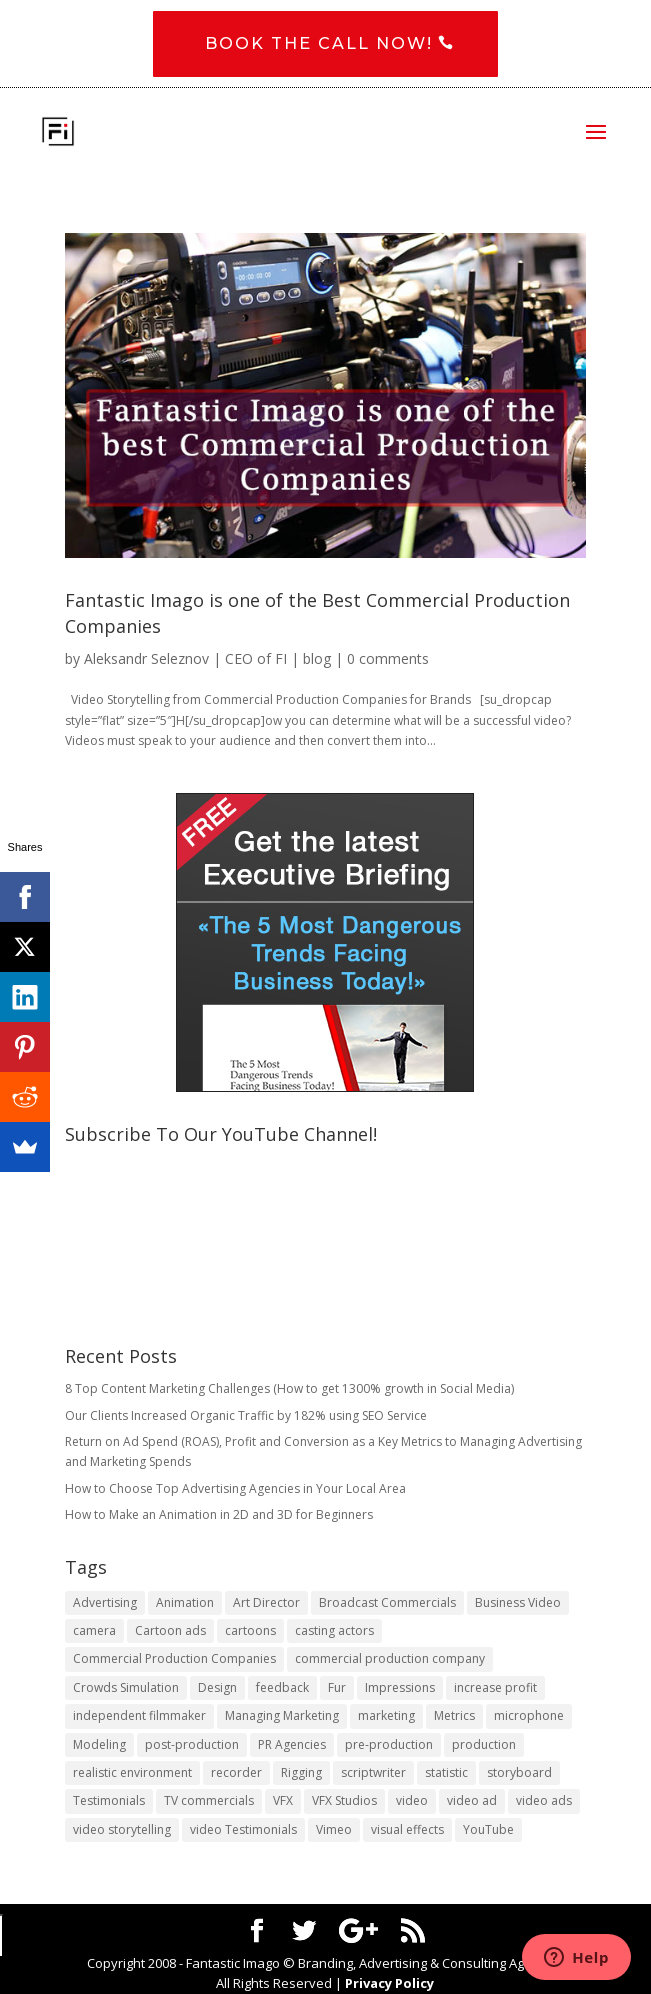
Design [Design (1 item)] (217, 1687)
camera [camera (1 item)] (94, 1631)
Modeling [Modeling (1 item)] (99, 1744)
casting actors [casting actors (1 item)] (334, 1631)
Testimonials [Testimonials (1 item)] (109, 1801)
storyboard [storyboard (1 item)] (519, 1773)
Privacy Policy (389, 1984)
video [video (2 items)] (412, 1801)
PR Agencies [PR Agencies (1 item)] (292, 1744)
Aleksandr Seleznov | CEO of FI (185, 658)
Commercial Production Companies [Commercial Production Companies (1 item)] (174, 1659)
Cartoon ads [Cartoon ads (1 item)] (170, 1631)
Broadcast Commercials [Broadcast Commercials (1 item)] (387, 1602)
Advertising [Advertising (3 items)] (105, 1602)
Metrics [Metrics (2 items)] (454, 1716)
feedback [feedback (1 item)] (282, 1687)
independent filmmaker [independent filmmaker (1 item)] (139, 1716)
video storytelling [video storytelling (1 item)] (122, 1829)
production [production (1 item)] (484, 1744)
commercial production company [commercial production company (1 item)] (390, 1659)
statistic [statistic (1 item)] (446, 1773)
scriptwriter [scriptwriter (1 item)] (373, 1773)
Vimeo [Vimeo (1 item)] (334, 1829)
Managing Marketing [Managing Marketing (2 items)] (282, 1716)
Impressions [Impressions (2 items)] (400, 1687)
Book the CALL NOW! (319, 44)
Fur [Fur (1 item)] (337, 1687)
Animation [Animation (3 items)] (185, 1602)
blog (317, 658)
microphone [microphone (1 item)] (529, 1716)
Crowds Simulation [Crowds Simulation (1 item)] (126, 1687)
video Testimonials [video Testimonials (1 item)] (243, 1829)
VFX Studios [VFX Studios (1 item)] (344, 1801)
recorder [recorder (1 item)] (236, 1773)
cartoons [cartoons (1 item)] (250, 1631)
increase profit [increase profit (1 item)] (495, 1687)
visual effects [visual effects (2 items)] (407, 1829)
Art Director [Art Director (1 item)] (266, 1602)
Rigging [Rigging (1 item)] (301, 1773)
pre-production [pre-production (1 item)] (389, 1744)
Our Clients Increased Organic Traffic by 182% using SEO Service (246, 1415)
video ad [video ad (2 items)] (472, 1801)
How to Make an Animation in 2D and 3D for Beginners (219, 1515)
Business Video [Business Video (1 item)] (518, 1602)
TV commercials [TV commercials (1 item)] (209, 1801)
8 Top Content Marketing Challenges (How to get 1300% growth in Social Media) (289, 1389)
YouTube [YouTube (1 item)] (488, 1829)
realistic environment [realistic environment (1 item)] (132, 1773)
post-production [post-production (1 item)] (192, 1744)
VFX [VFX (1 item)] (283, 1801)
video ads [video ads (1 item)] (544, 1801)
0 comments (388, 658)
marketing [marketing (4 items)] (386, 1716)
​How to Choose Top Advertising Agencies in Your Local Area (235, 1488)
